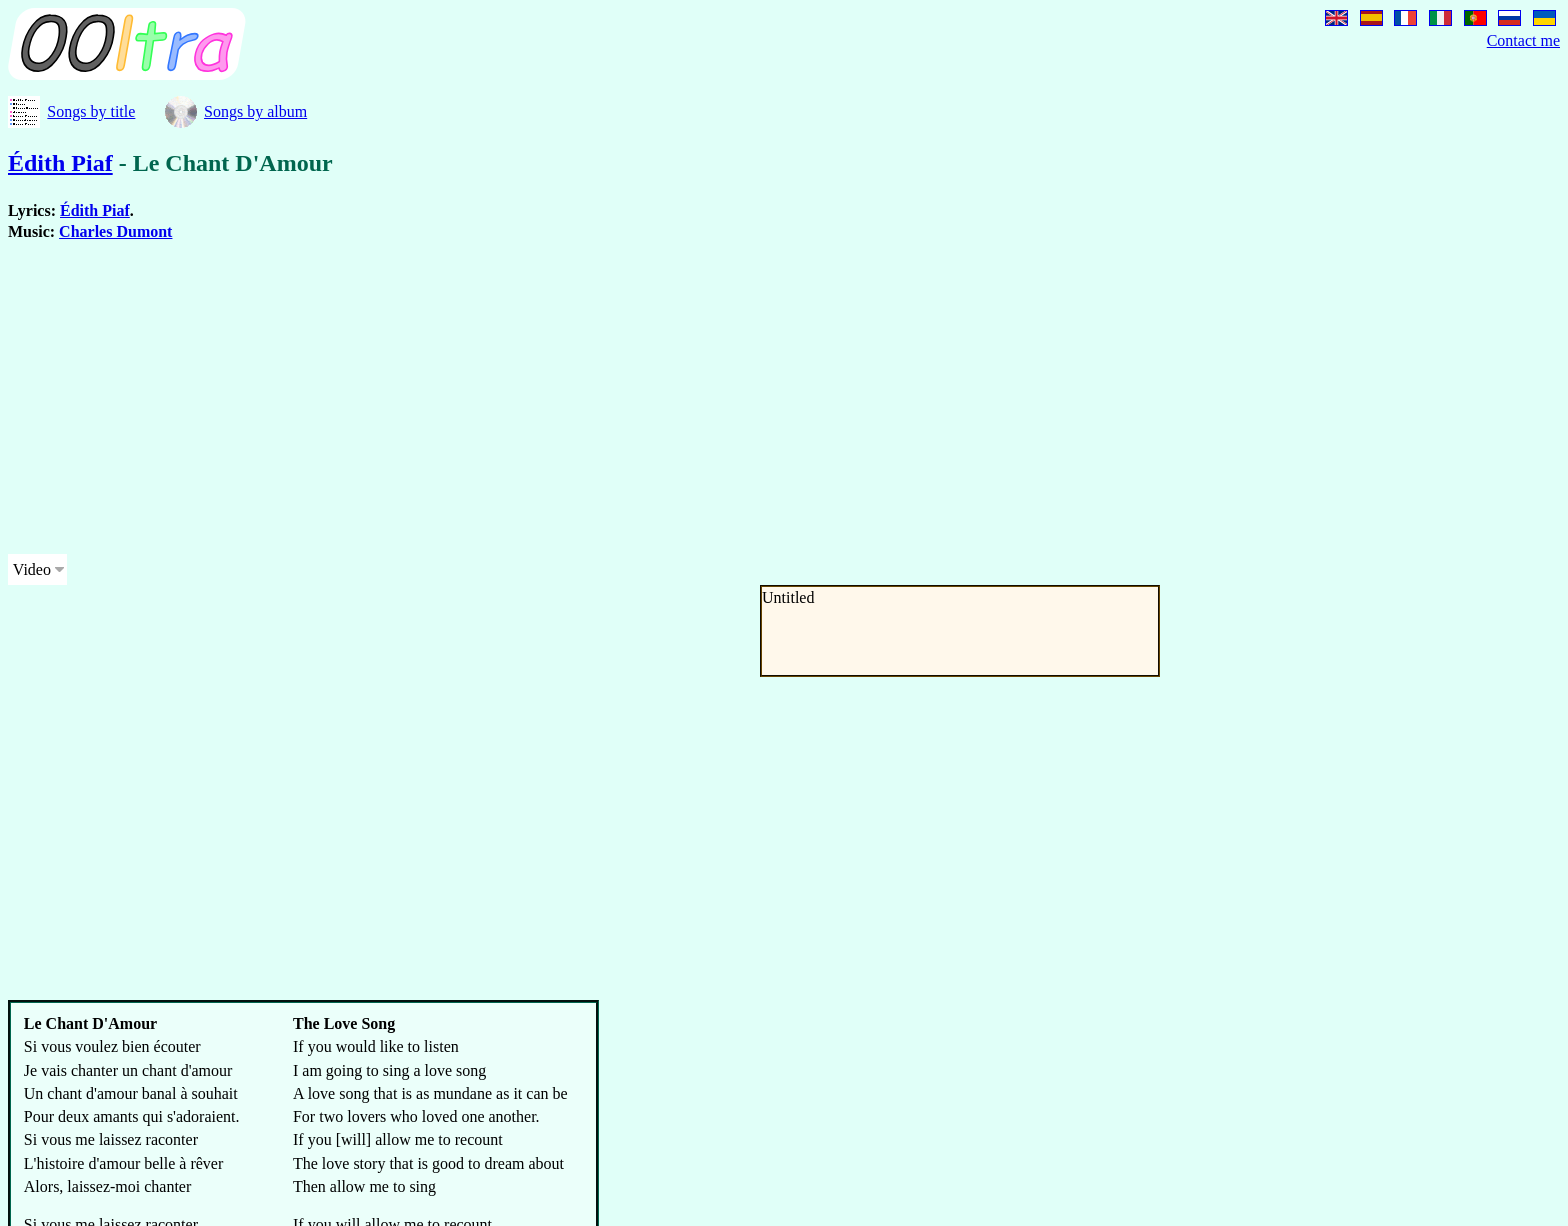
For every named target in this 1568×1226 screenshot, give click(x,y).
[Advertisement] (608, 398)
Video (32, 569)
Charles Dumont (115, 231)
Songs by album (255, 111)
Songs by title (91, 111)
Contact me (1523, 40)
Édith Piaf (60, 163)
